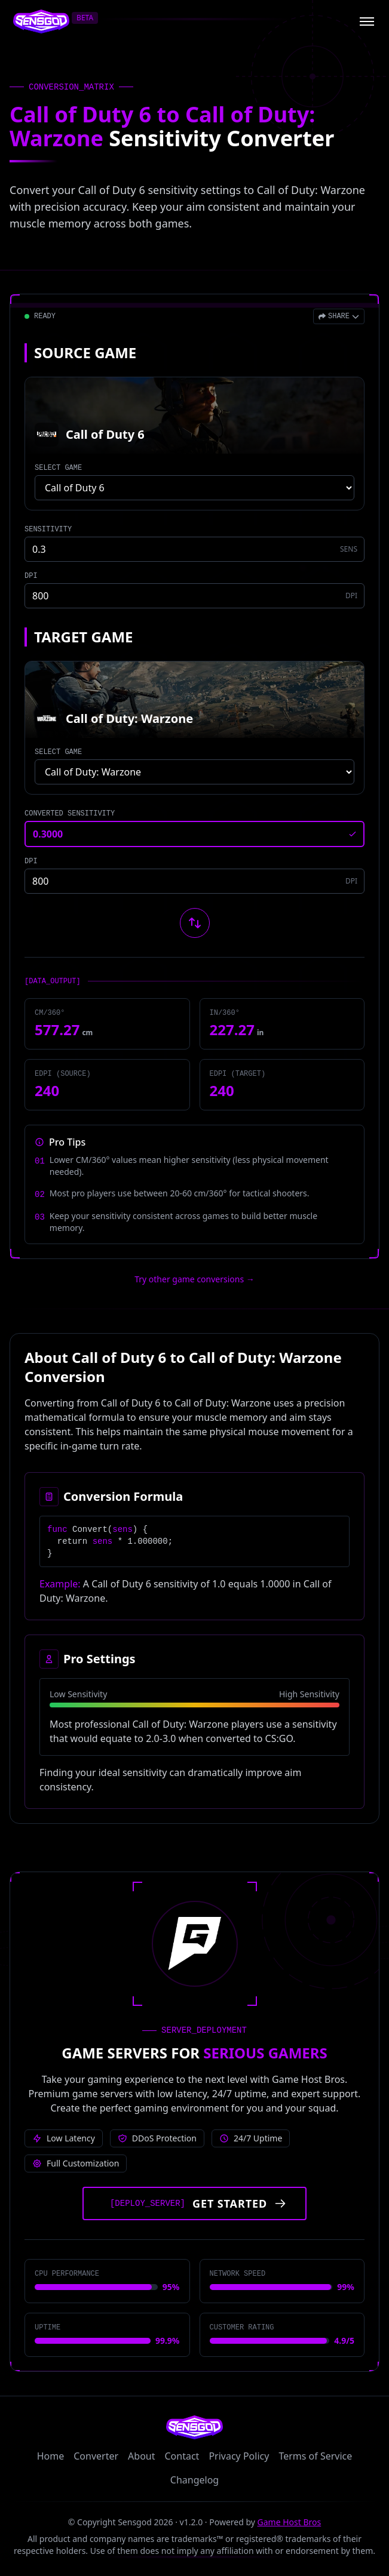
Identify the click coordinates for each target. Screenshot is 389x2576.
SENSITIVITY (48, 529)
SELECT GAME (58, 468)
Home (51, 2456)
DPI (31, 576)
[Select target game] (194, 771)
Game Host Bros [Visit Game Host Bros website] (289, 2522)
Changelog (194, 2479)
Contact (182, 2456)
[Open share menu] (339, 316)
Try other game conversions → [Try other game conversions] (194, 1279)
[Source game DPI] (194, 595)
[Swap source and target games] (195, 923)
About (141, 2456)
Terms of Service (315, 2456)
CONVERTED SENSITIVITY (69, 814)
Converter (95, 2456)
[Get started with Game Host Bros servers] (194, 2203)
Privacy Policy (239, 2456)
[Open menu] (366, 21)
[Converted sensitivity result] (194, 834)
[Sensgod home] (41, 21)
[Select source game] (194, 487)
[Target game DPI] (194, 881)
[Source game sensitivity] (194, 549)
